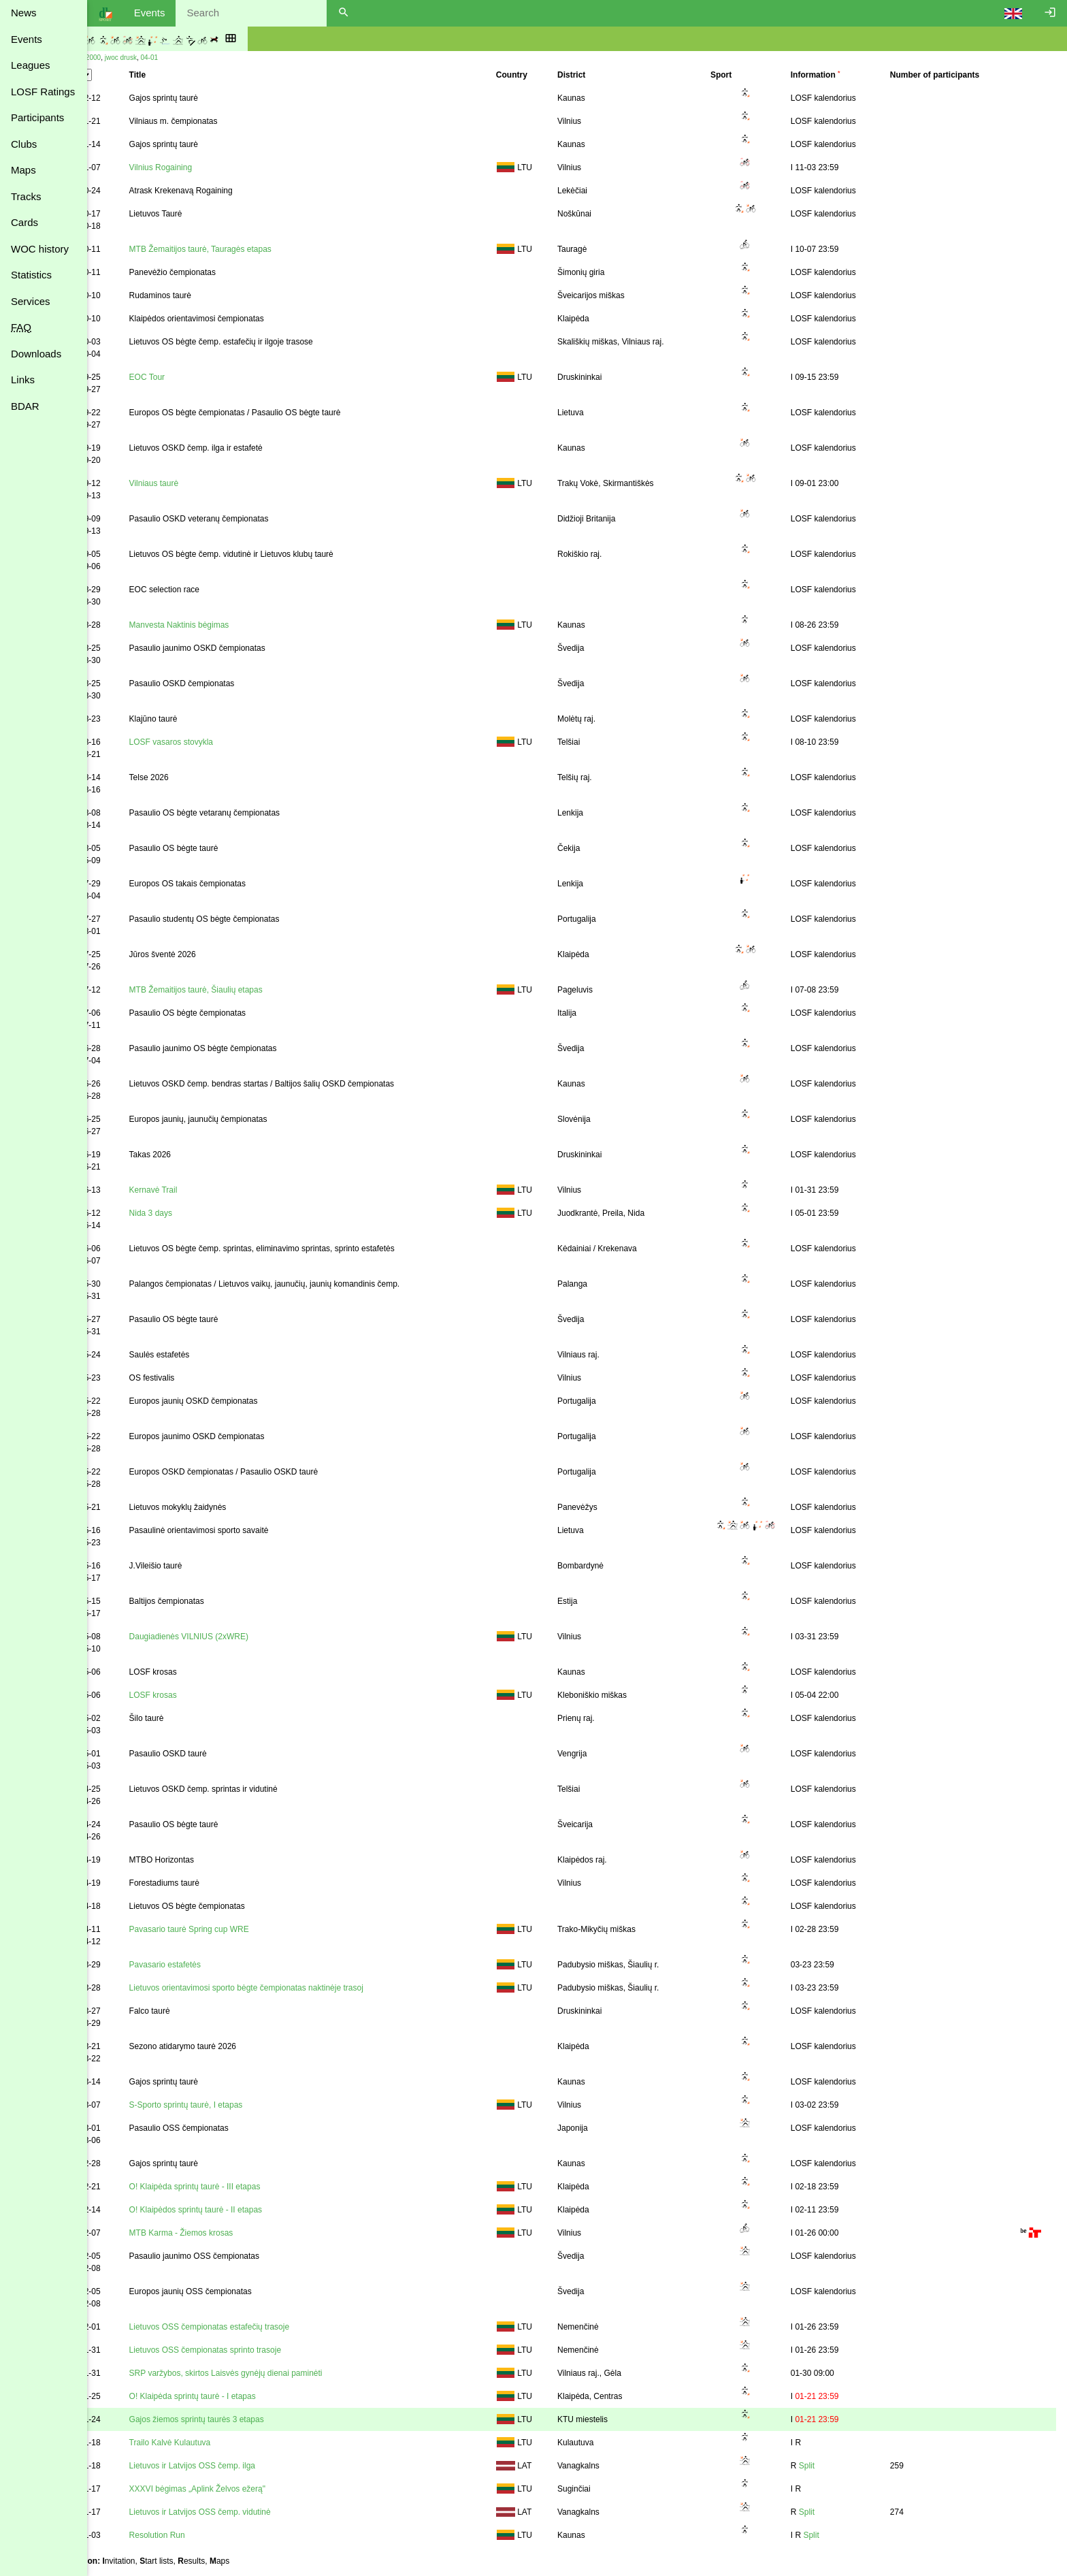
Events (26, 39)
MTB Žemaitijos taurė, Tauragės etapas (247, 249)
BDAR (25, 406)
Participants (37, 117)
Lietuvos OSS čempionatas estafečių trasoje (255, 2327)
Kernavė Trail (200, 1190)
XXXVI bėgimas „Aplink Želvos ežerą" (244, 2489)
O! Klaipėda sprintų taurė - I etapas (239, 2396)
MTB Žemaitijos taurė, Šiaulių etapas (242, 990)
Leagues (30, 65)
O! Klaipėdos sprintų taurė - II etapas (242, 2210)
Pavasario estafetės (211, 1964)
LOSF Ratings (43, 91)
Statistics (31, 274)
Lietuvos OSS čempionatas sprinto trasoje (251, 2350)
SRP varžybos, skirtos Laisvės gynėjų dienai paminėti (272, 2373)
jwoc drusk (170, 57)
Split (820, 2465)
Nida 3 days (197, 1213)
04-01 (199, 57)
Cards (24, 222)
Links (23, 379)
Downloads (36, 353)
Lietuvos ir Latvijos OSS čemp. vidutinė (246, 2512)
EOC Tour (193, 377)
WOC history (40, 249)
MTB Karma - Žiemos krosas (228, 2233)
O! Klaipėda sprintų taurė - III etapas (241, 2186)
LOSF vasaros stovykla (217, 742)
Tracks (26, 196)
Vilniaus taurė (200, 483)
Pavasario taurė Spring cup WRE (235, 1929)
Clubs (24, 144)
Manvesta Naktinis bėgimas (226, 625)
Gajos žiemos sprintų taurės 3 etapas (243, 2419)
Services (30, 301)
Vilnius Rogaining (207, 167)
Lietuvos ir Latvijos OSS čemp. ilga (238, 2465)
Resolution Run (203, 2535)
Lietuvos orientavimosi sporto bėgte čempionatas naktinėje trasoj (293, 1988)
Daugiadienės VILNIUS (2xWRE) (235, 1636)
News (24, 12)
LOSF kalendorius (837, 98)
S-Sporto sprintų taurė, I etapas (232, 2105)
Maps (23, 170)
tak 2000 (137, 57)
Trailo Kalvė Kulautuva (216, 2442)
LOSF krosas (199, 1695)
